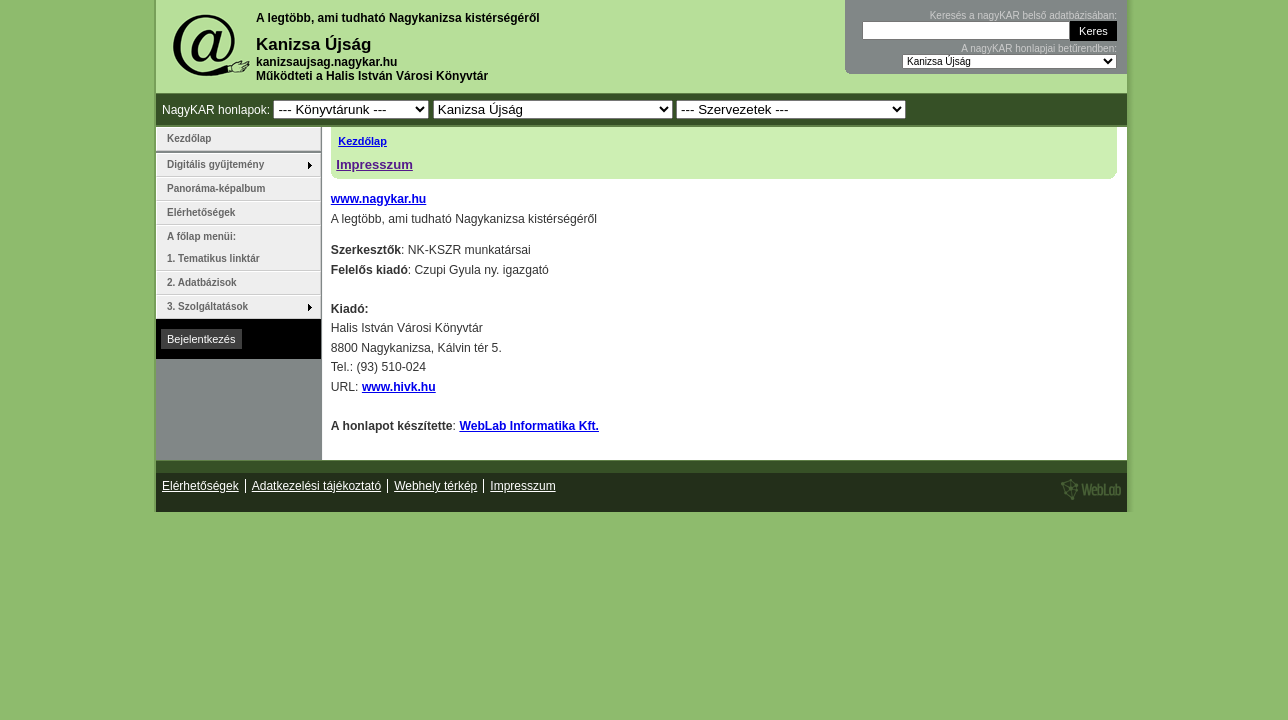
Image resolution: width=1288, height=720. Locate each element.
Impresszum (374, 164)
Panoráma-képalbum (216, 188)
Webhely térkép (435, 486)
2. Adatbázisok (202, 282)
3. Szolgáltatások (207, 306)
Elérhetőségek (201, 212)
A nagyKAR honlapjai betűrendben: (1039, 48)
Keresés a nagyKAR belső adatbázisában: (1023, 15)
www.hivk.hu (399, 387)
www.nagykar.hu (378, 199)
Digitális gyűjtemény (215, 164)
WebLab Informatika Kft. (529, 426)
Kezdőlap (362, 141)
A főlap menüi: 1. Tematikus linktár (213, 247)
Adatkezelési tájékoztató (316, 486)
